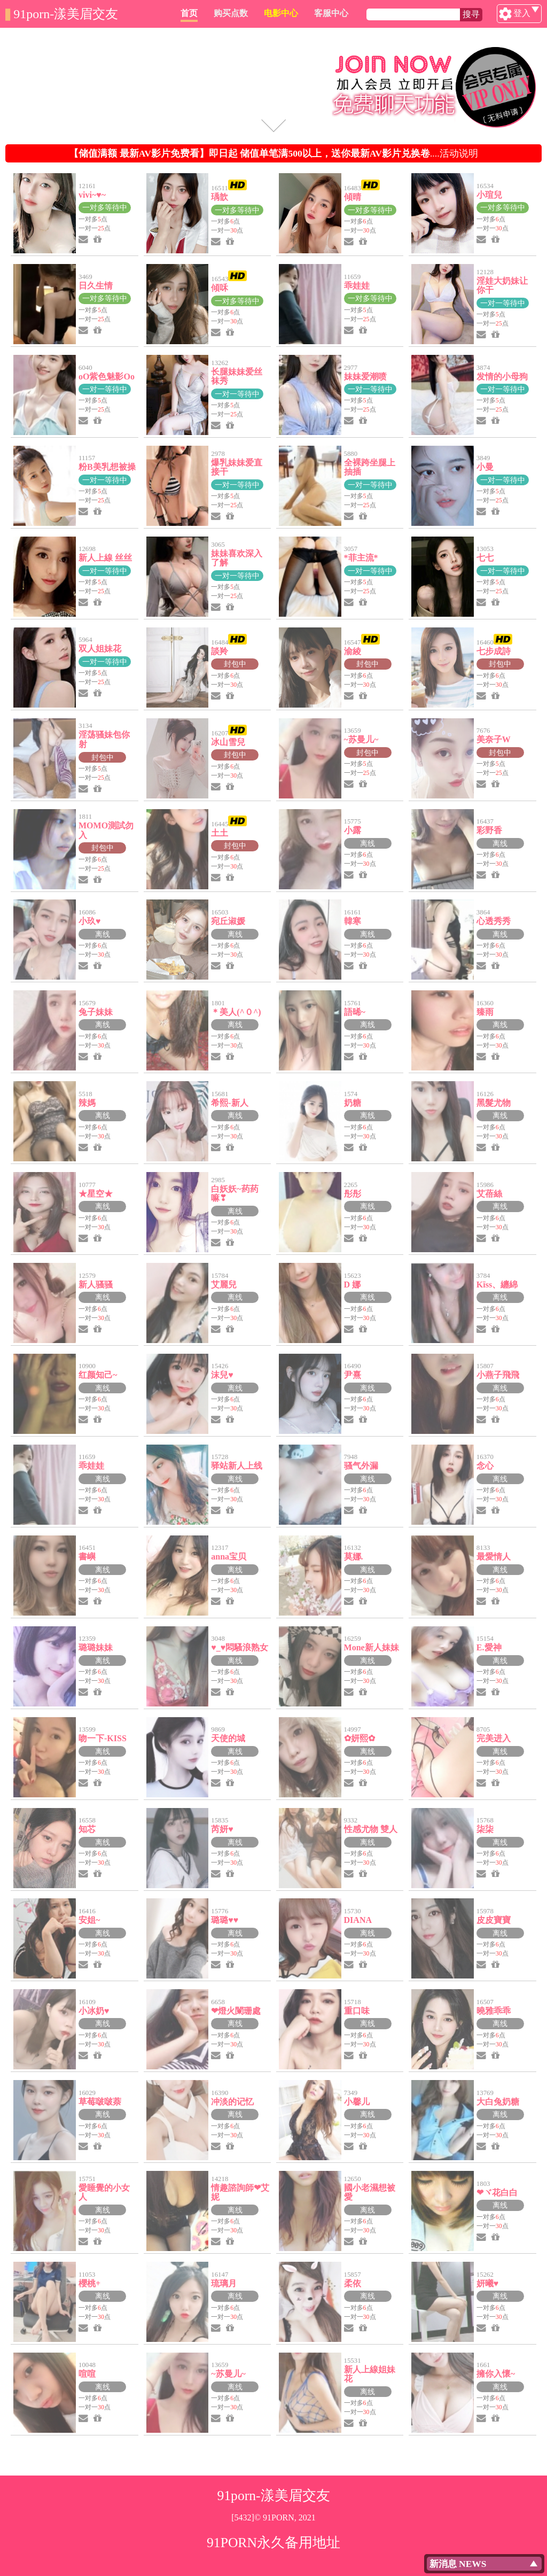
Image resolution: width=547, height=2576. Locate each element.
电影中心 (332, 13)
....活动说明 (273, 153)
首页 (239, 13)
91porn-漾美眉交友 (65, 14)
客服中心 (382, 13)
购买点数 (281, 13)
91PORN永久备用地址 (273, 2542)
